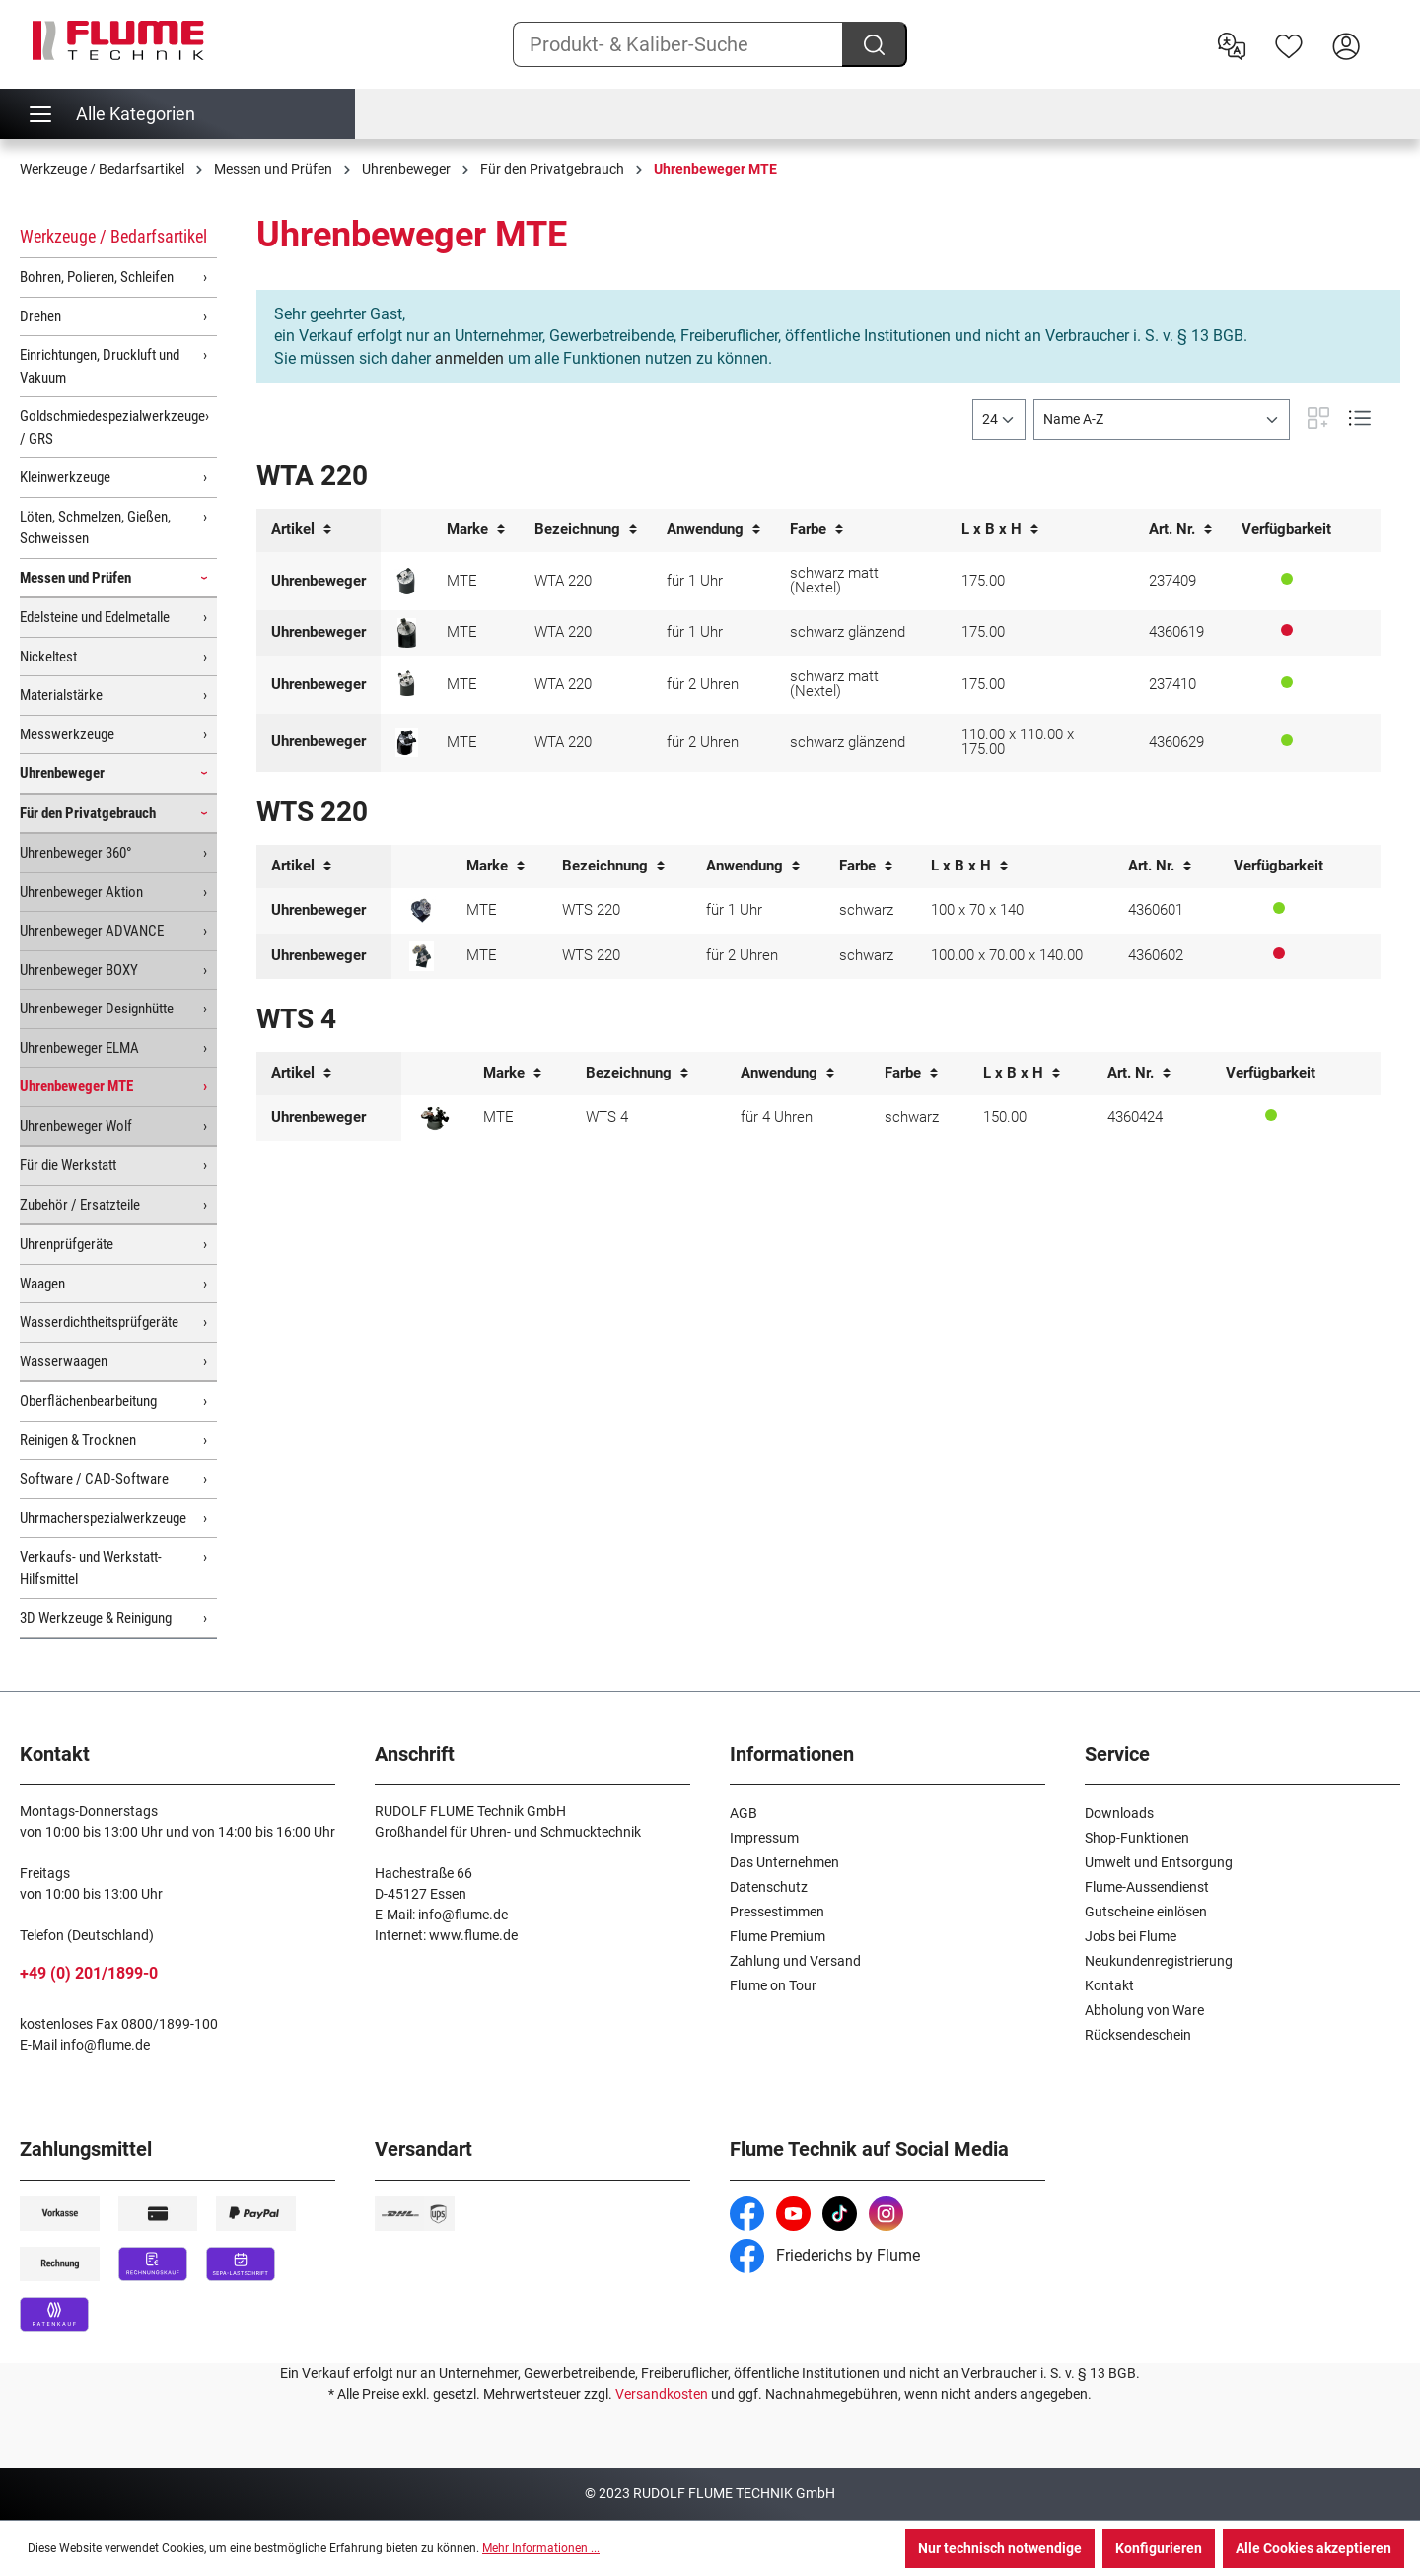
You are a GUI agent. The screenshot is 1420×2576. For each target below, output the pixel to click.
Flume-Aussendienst (1147, 1887)
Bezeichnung (585, 529)
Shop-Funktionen (1137, 1837)
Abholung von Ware (1144, 2010)
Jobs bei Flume (1130, 1936)
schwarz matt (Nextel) (834, 580)
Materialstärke (61, 695)
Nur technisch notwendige (1000, 2548)
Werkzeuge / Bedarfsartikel (113, 236)
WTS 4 (607, 1117)
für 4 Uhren (777, 1117)
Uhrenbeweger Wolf (76, 1126)
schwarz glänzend (847, 632)
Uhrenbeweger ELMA (79, 1048)
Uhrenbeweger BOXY (79, 970)
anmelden (469, 358)
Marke (476, 529)
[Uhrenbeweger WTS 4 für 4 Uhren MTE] (434, 1118)
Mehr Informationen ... (541, 2548)
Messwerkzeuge (67, 734)
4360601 (1155, 910)
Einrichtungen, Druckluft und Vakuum (99, 366)
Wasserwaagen (63, 1361)
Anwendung (713, 529)
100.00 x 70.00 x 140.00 (1007, 955)
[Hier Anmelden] (1346, 44)
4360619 (1176, 632)
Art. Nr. (1180, 529)
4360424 (1135, 1117)
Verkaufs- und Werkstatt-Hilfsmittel (91, 1568)
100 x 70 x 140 (977, 910)
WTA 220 (563, 581)
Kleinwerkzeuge (65, 477)
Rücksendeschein (1138, 2035)
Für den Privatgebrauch (88, 813)
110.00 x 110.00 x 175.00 (1017, 742)
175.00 (983, 581)
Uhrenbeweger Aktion (81, 892)
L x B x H (999, 529)
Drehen (40, 316)
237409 (1172, 581)
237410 (1172, 684)
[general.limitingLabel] (999, 419)
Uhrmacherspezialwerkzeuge (103, 1518)
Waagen (42, 1283)
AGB (743, 1813)
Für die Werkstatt (68, 1165)
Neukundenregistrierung (1159, 1961)
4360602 (1155, 955)
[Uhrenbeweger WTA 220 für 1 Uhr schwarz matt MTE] (406, 580)
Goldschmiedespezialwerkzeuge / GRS (112, 427)
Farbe (816, 529)
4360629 (1176, 742)
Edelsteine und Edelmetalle (95, 617)
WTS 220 (591, 910)
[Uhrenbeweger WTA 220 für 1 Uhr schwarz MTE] (406, 633)
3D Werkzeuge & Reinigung (96, 1618)
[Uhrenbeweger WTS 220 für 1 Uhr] (421, 911)
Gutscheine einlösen (1146, 1911)
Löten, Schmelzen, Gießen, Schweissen (95, 528)
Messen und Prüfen (75, 578)
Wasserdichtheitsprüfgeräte (99, 1322)
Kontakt (1109, 1985)
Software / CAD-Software (94, 1479)
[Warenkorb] (1387, 31)
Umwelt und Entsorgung (1159, 1862)
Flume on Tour (773, 1985)
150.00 (1005, 1117)
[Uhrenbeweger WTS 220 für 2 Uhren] (421, 956)
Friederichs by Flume (825, 2255)
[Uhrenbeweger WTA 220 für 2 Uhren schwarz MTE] (406, 742)
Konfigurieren (1158, 2548)
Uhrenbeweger (62, 773)
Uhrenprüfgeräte (66, 1244)
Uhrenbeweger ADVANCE (92, 931)
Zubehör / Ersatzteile (80, 1205)
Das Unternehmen (784, 1862)
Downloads (1119, 1813)
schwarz (866, 910)
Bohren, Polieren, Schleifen (97, 277)
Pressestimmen (777, 1911)
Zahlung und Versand (795, 1961)
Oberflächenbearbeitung (88, 1401)
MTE (462, 581)
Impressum (764, 1837)
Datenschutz (769, 1887)
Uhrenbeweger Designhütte (97, 1008)
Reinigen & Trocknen (78, 1440)
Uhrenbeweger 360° (76, 853)
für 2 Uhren (703, 684)
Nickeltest (48, 656)
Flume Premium (777, 1936)
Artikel (301, 529)
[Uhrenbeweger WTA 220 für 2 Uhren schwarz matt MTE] (406, 684)
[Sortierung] (1161, 419)
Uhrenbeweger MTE (76, 1086)
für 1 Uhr (695, 581)
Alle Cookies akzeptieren (1313, 2548)
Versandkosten (661, 2394)
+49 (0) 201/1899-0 (89, 1973)
